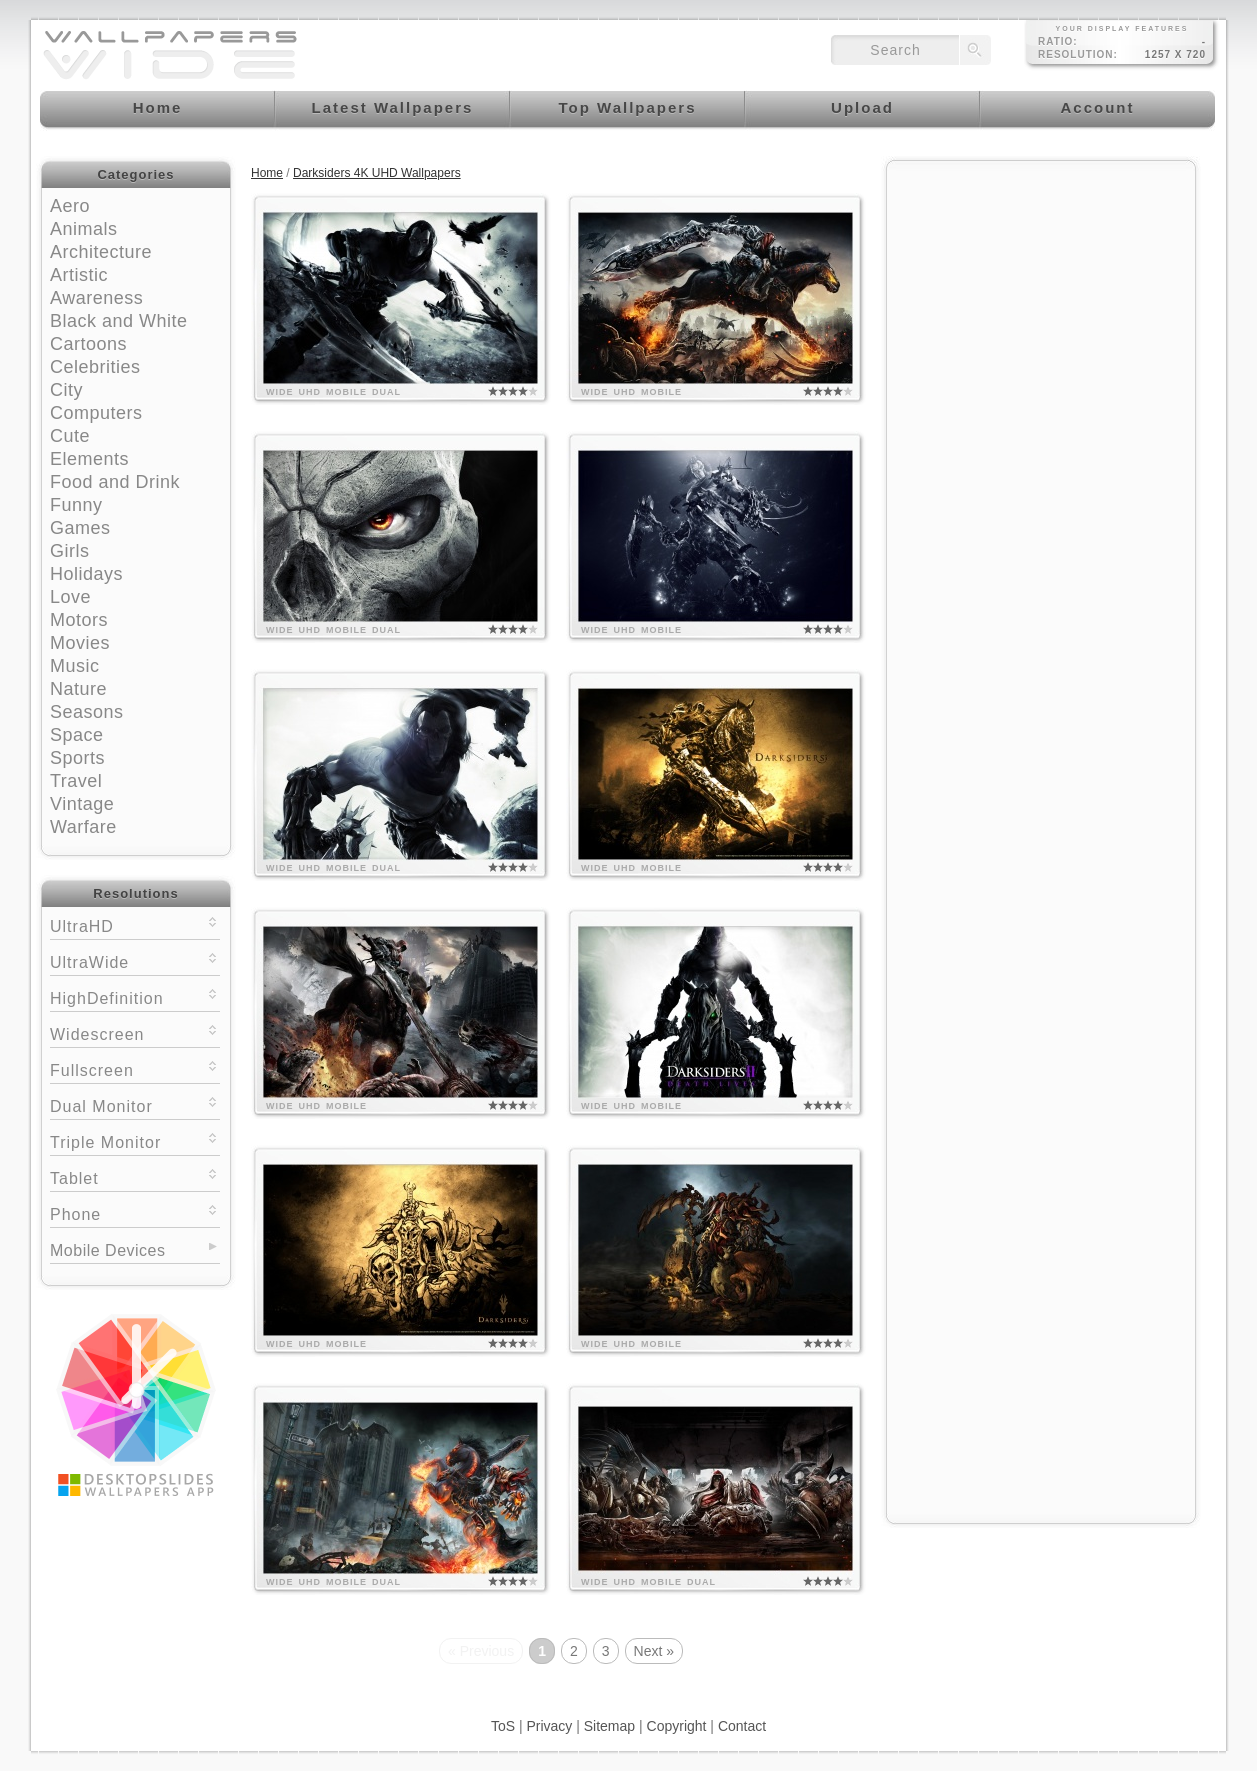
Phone (135, 1212)
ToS (503, 1726)
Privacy (549, 1726)
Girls (70, 551)
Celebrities (95, 367)
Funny (76, 505)
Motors (79, 620)
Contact (742, 1726)
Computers (96, 413)
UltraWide (135, 960)
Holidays (86, 574)
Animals (84, 229)
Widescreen (135, 1032)
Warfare (83, 827)
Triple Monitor (135, 1140)
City (66, 390)
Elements (89, 459)
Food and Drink (115, 482)
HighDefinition (135, 996)
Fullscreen (135, 1068)
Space (77, 735)
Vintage (82, 804)
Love (70, 597)
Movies (80, 643)
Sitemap (609, 1726)
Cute (70, 436)
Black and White (119, 321)
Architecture (101, 252)
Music (75, 666)
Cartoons (88, 344)
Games (80, 528)
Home (267, 173)
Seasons (87, 712)
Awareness (96, 298)
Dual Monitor (135, 1104)
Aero (70, 206)
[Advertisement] (1041, 297)
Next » (654, 1651)
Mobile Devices (107, 1250)
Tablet (135, 1176)
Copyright (677, 1726)
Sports (77, 758)
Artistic (79, 275)
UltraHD (135, 924)
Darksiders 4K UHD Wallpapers (377, 173)
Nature (78, 689)
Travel (76, 781)
